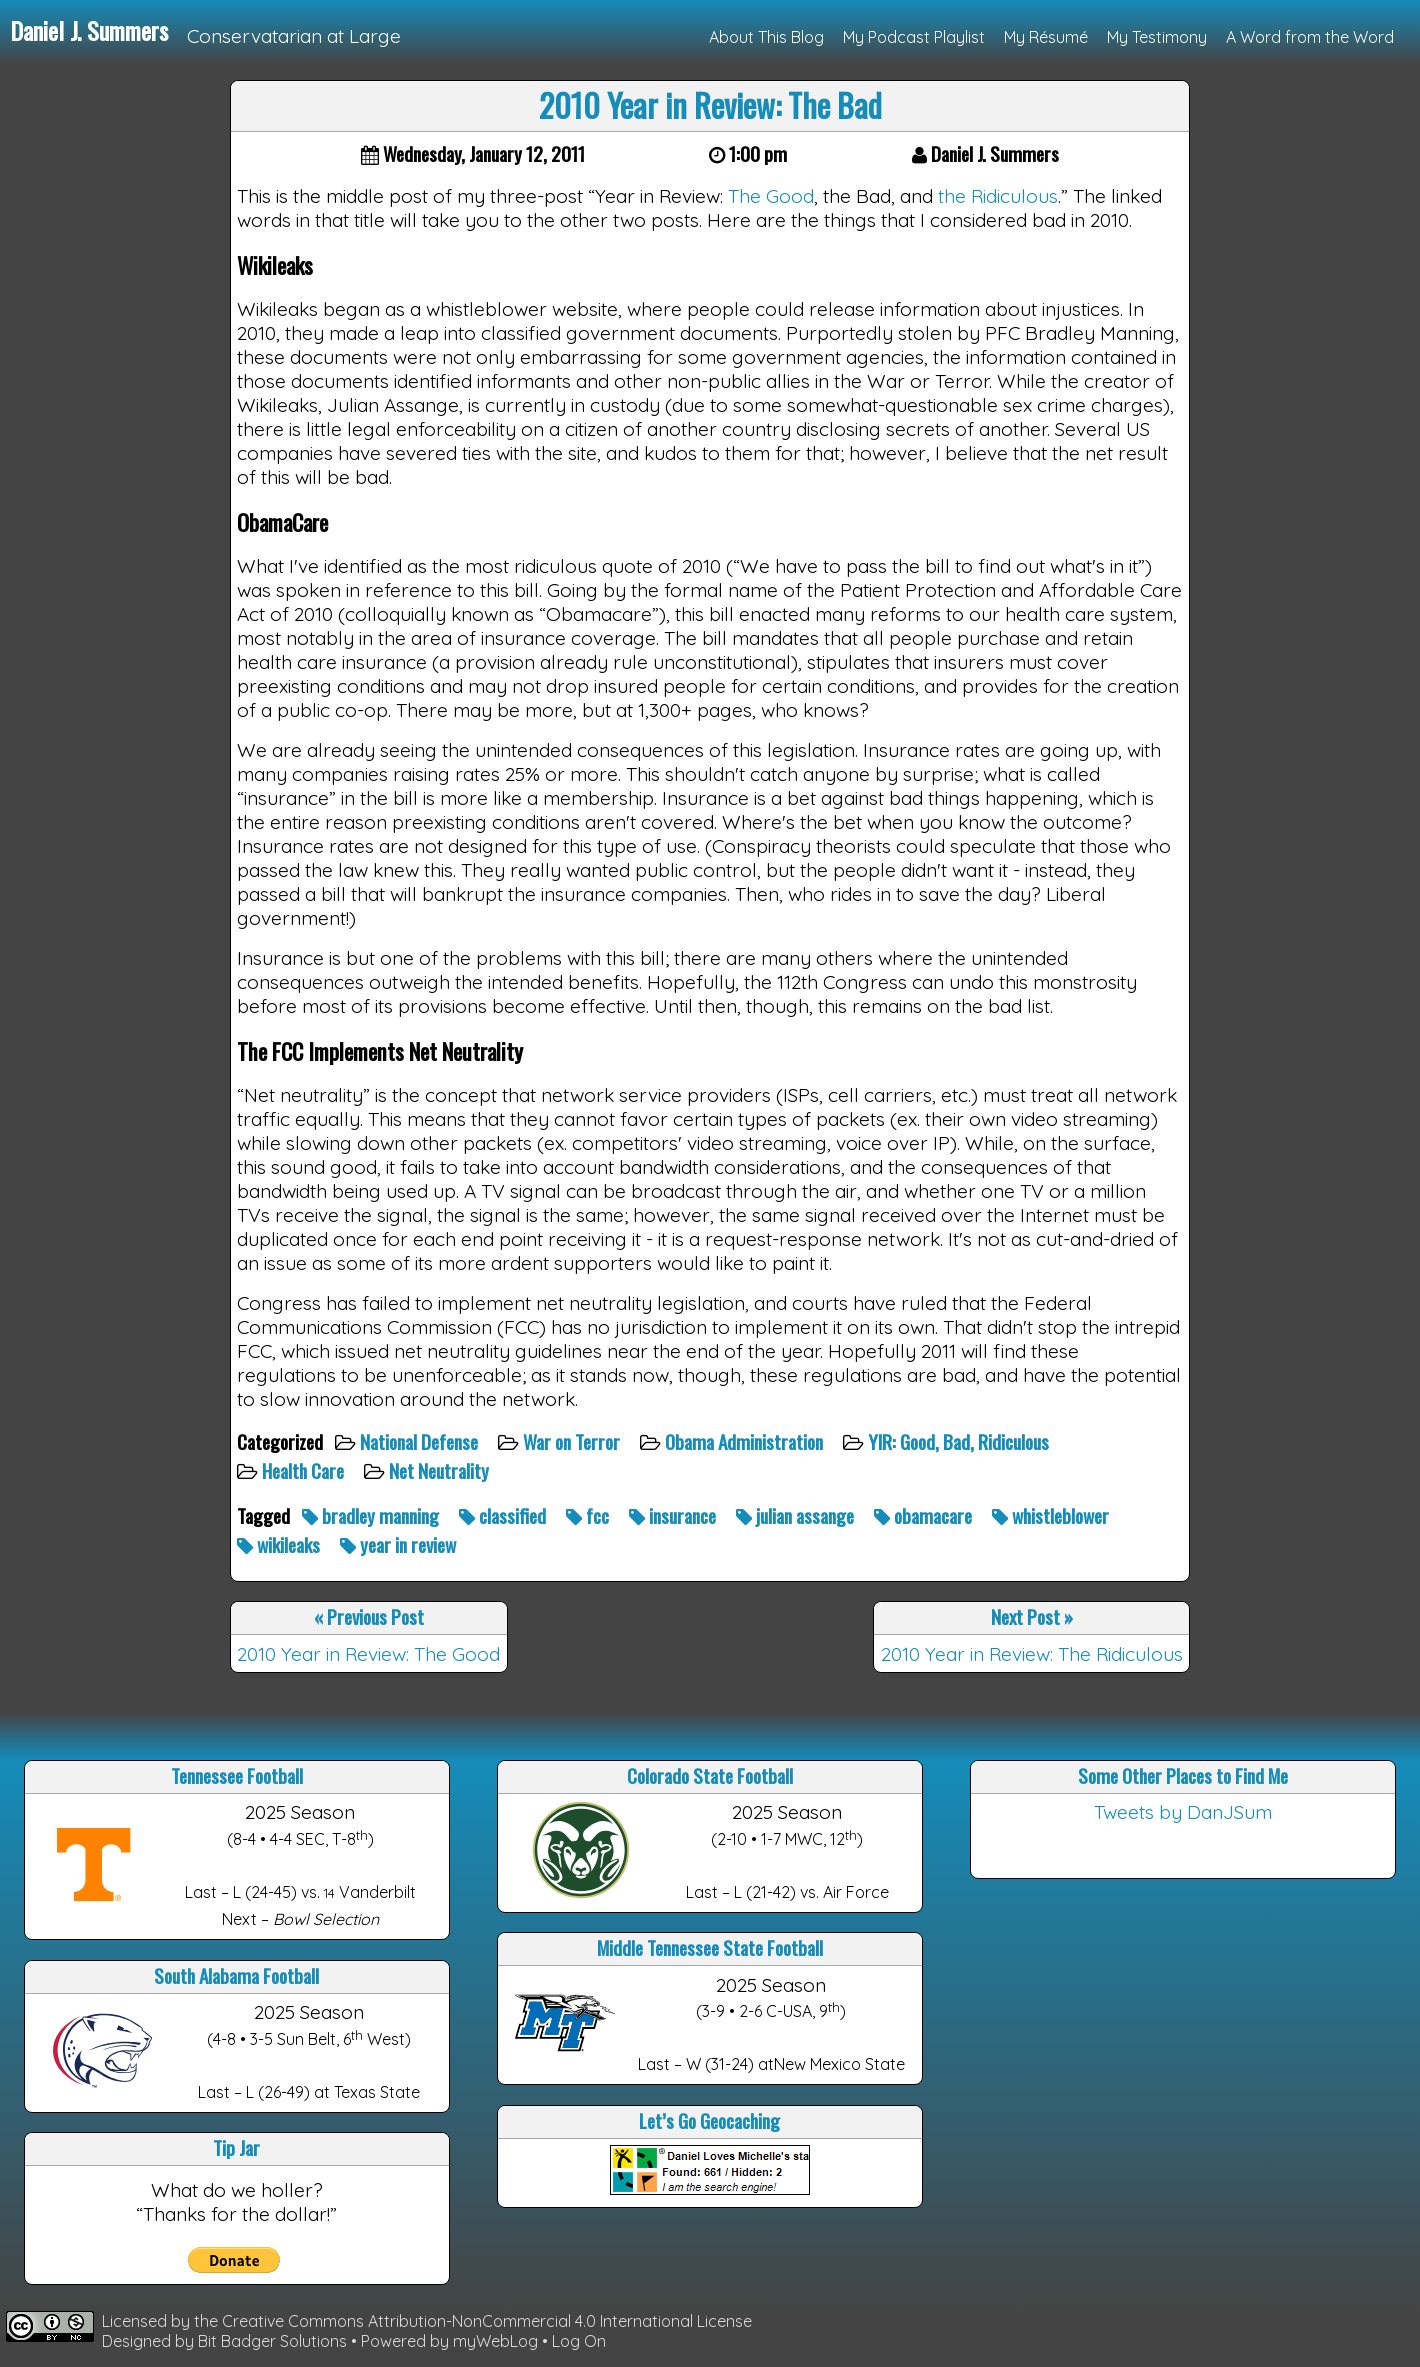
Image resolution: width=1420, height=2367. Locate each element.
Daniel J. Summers (89, 30)
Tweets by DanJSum (1183, 1812)
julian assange (797, 1515)
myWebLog (495, 2341)
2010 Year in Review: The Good (368, 1654)
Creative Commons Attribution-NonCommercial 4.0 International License (487, 2321)
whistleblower (1052, 1515)
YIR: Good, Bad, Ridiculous (960, 1441)
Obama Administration (746, 1441)
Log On (579, 2341)
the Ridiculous (998, 196)
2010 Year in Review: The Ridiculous (1032, 1654)
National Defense (421, 1441)
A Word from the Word (1310, 37)
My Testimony (1157, 37)
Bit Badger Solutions (274, 2341)
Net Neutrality (441, 1470)
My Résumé (1046, 37)
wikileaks (280, 1544)
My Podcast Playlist (914, 37)
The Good (771, 196)
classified (504, 1515)
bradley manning (372, 1515)
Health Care (305, 1470)
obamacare (925, 1515)
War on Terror (573, 1441)
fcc (589, 1515)
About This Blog (766, 37)
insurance (674, 1515)
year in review (400, 1544)
